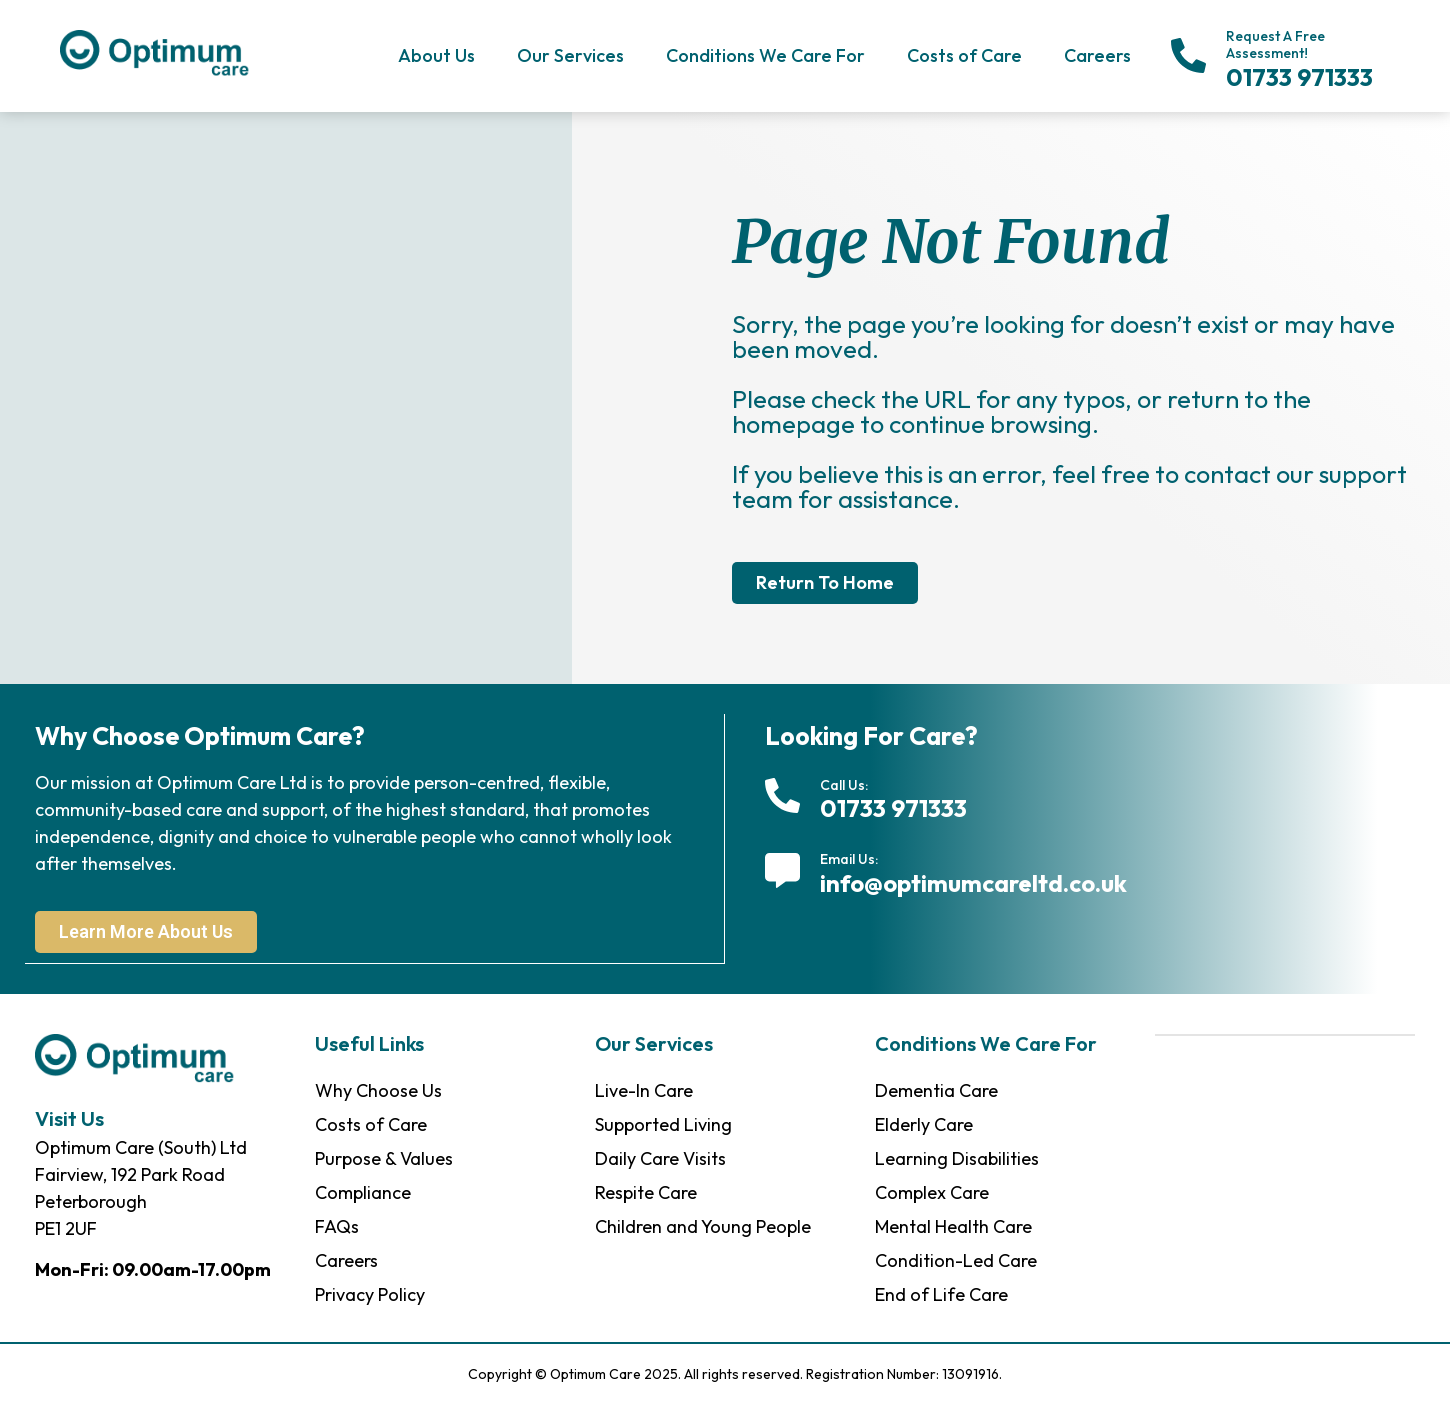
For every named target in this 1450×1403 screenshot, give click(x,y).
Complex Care (932, 1191)
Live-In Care (644, 1089)
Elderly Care (924, 1123)
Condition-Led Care (956, 1259)
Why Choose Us (378, 1089)
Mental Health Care (953, 1225)
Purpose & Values (384, 1157)
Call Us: (844, 785)
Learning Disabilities (957, 1157)
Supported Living (663, 1123)
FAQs (337, 1225)
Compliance (363, 1191)
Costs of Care (964, 55)
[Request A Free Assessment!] (1188, 55)
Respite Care (646, 1191)
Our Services (570, 55)
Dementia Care (936, 1089)
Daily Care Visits (660, 1157)
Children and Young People (703, 1225)
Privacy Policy (370, 1293)
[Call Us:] (782, 795)
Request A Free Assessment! (1275, 44)
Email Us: (849, 859)
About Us (436, 55)
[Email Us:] (782, 870)
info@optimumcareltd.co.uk (973, 883)
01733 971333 (1299, 77)
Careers (1097, 55)
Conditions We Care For (765, 55)
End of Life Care (941, 1293)
